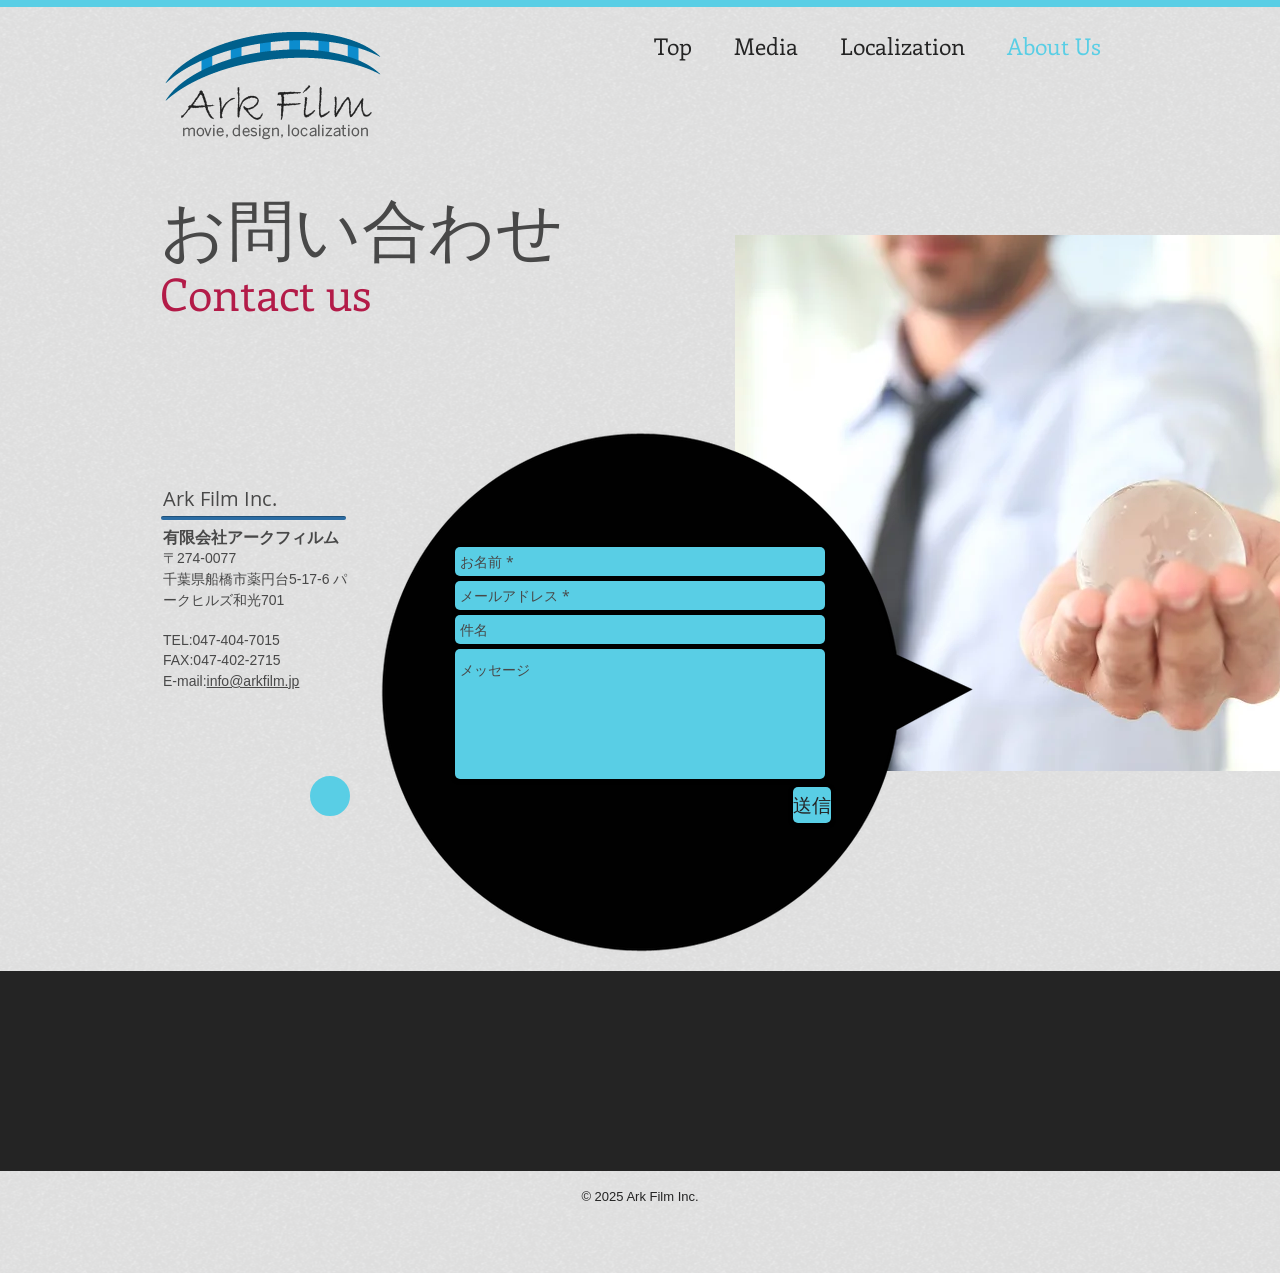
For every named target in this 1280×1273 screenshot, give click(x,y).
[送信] (812, 805)
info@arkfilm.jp (253, 681)
